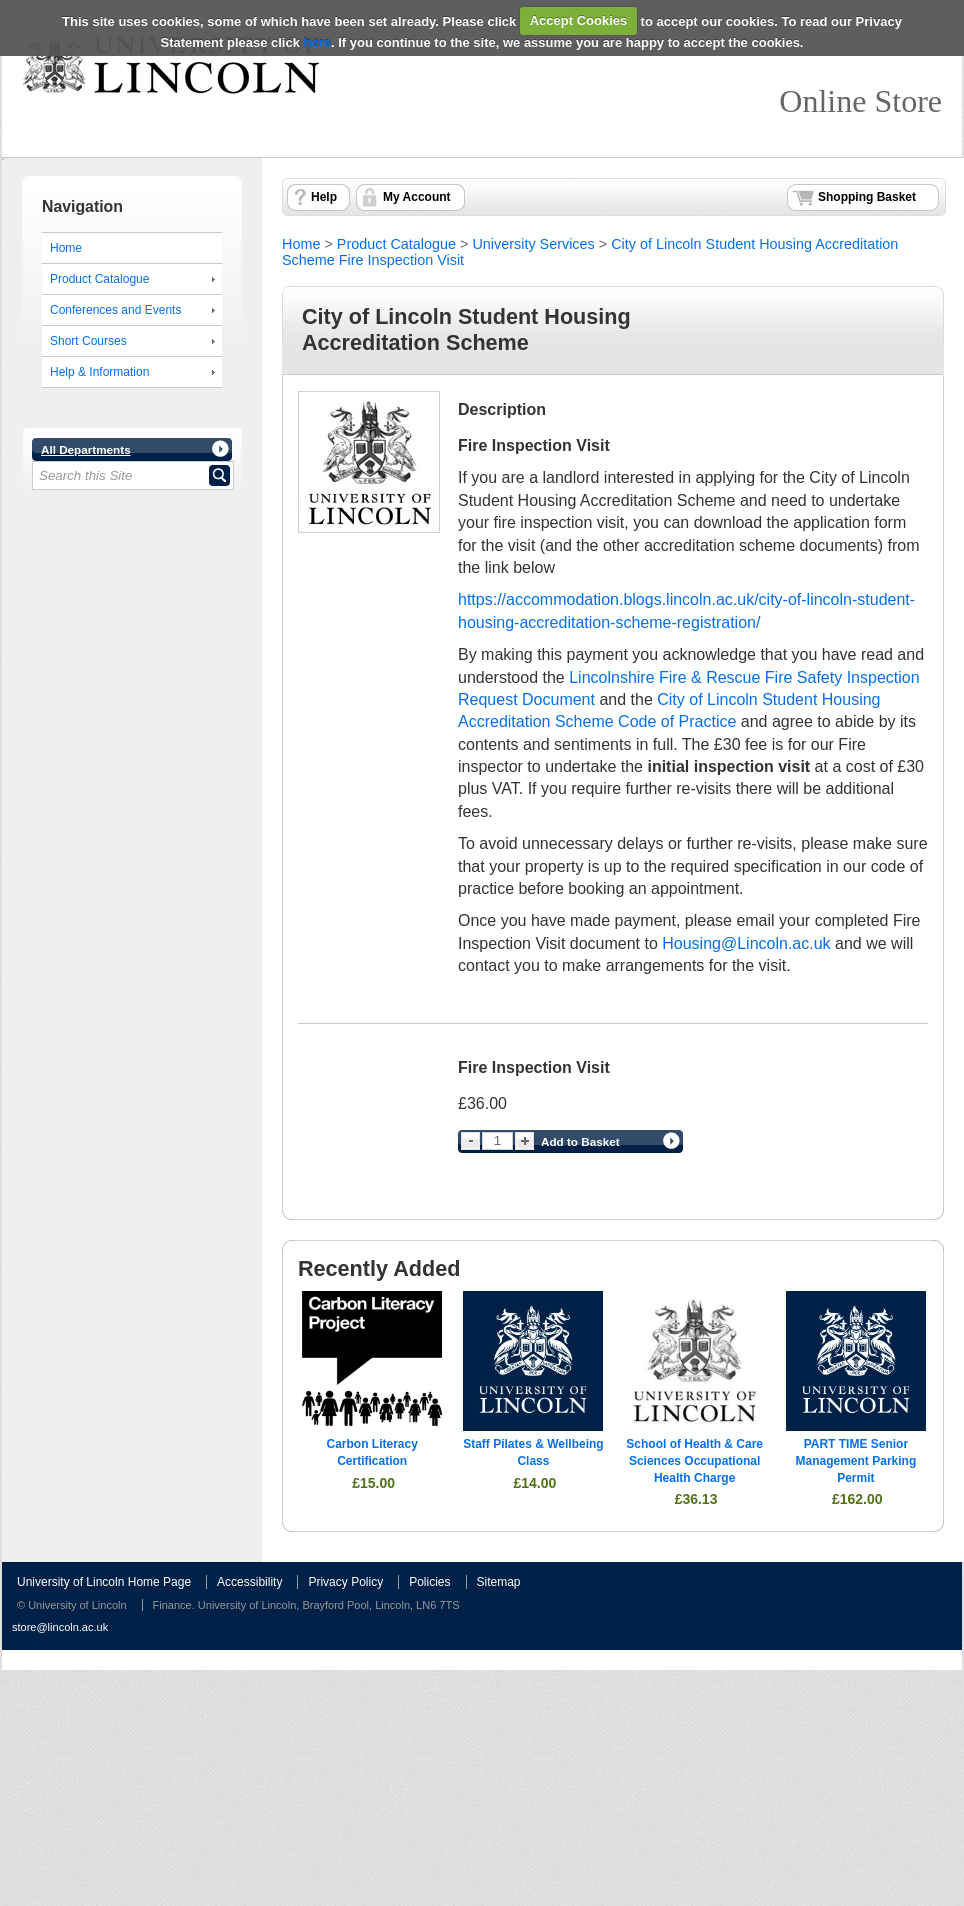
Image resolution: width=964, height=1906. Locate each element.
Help (324, 197)
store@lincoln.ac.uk (60, 1627)
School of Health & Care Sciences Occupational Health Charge (694, 1461)
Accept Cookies (579, 20)
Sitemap (499, 1582)
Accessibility (249, 1582)
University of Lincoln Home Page (104, 1582)
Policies (429, 1582)
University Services (533, 244)
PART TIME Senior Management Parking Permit (856, 1461)
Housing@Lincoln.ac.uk (746, 943)
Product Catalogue (99, 279)
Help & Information (99, 372)
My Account (417, 197)
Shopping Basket (867, 197)
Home (66, 248)
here (317, 42)
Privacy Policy (345, 1582)
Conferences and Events (115, 310)
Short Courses (88, 341)
